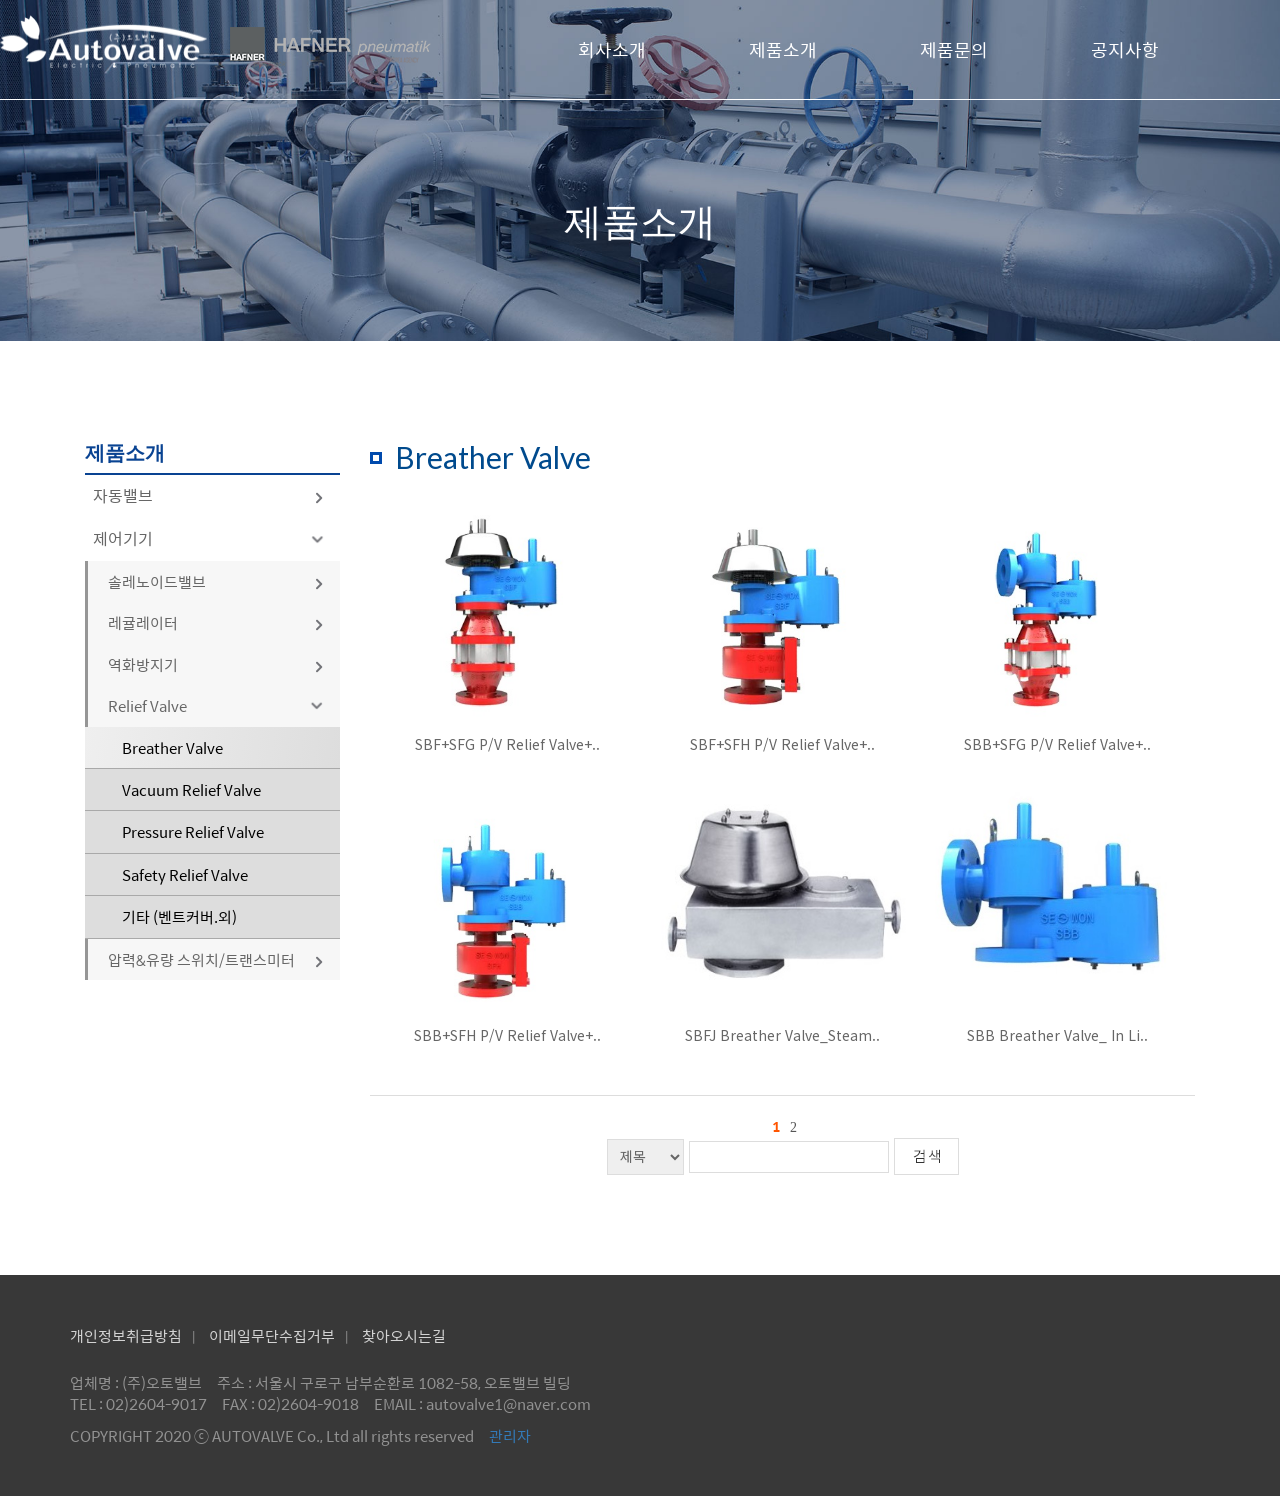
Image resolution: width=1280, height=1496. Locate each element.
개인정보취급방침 (126, 1335)
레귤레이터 (216, 622)
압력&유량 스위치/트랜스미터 (216, 959)
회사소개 (612, 49)
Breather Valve (172, 747)
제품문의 (954, 49)
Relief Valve (219, 705)
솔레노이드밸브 (216, 581)
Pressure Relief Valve (193, 831)
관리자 (510, 1435)
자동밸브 (209, 495)
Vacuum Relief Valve (191, 789)
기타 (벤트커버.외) (179, 916)
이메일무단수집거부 (272, 1335)
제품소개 (783, 49)
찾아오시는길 (404, 1335)
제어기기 (211, 538)
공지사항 (1125, 49)
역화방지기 (216, 664)
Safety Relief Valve (185, 874)
